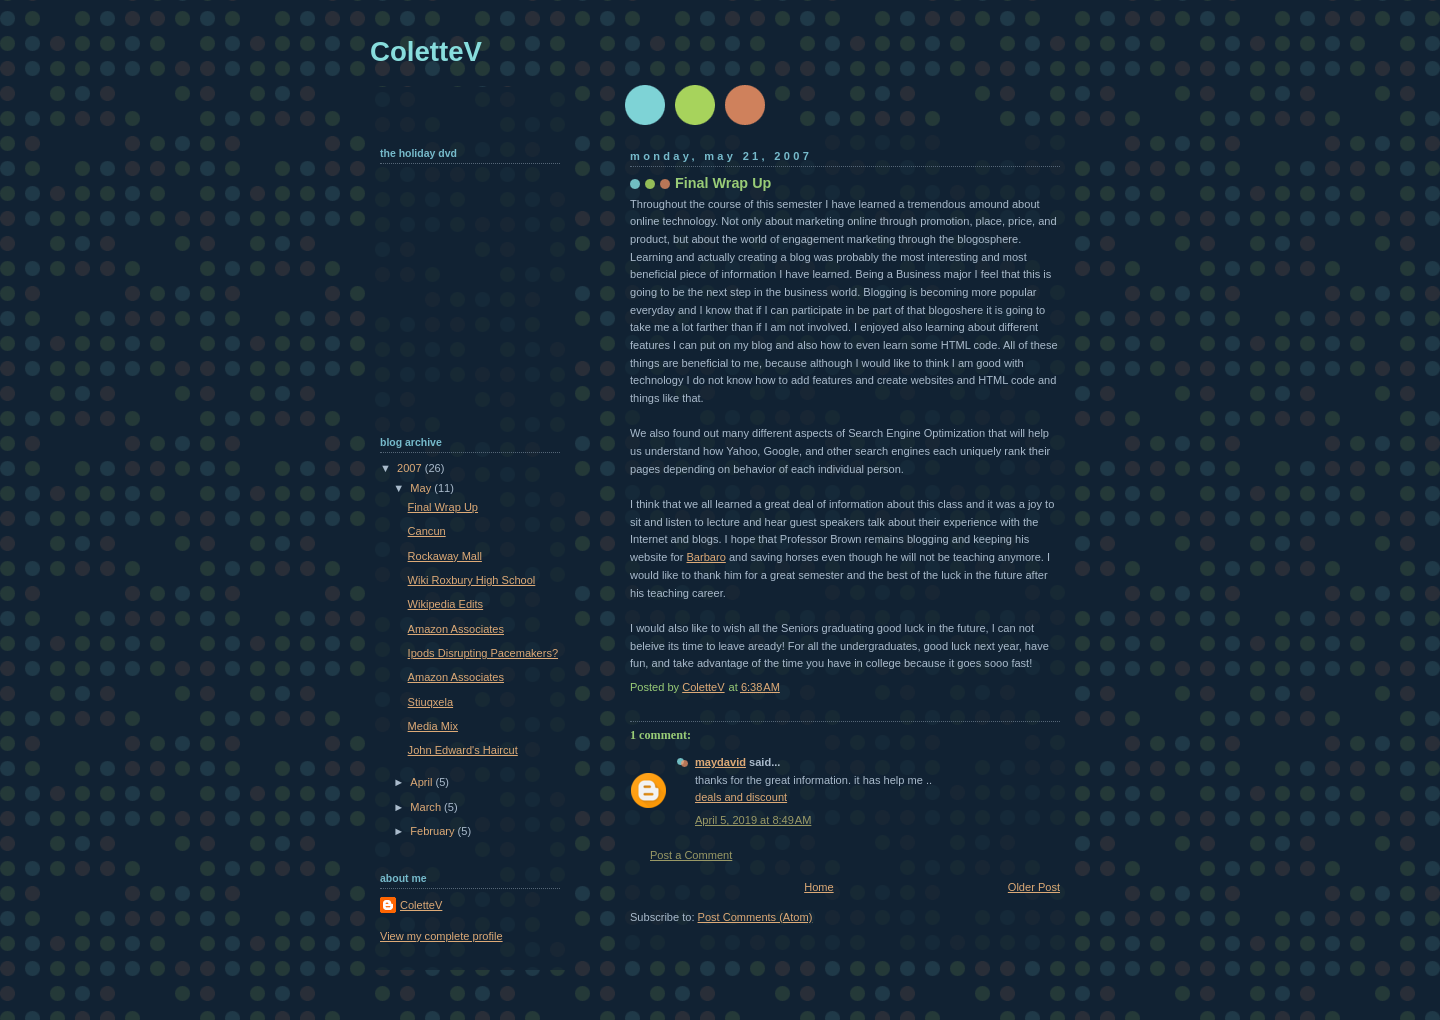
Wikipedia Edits (446, 604)
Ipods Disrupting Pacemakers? (483, 653)
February (433, 831)
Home (818, 887)
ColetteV (426, 51)
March (427, 807)
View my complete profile (441, 936)
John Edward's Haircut (463, 750)
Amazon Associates (456, 629)
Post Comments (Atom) (755, 917)
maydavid (720, 762)
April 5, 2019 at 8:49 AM (753, 820)
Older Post (1034, 887)
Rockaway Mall (445, 556)
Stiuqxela (430, 702)
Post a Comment (691, 855)
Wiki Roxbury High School (472, 580)
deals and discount (741, 797)
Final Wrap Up (443, 507)
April (422, 782)
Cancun (427, 531)
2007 (411, 468)
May (422, 488)
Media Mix (433, 726)
